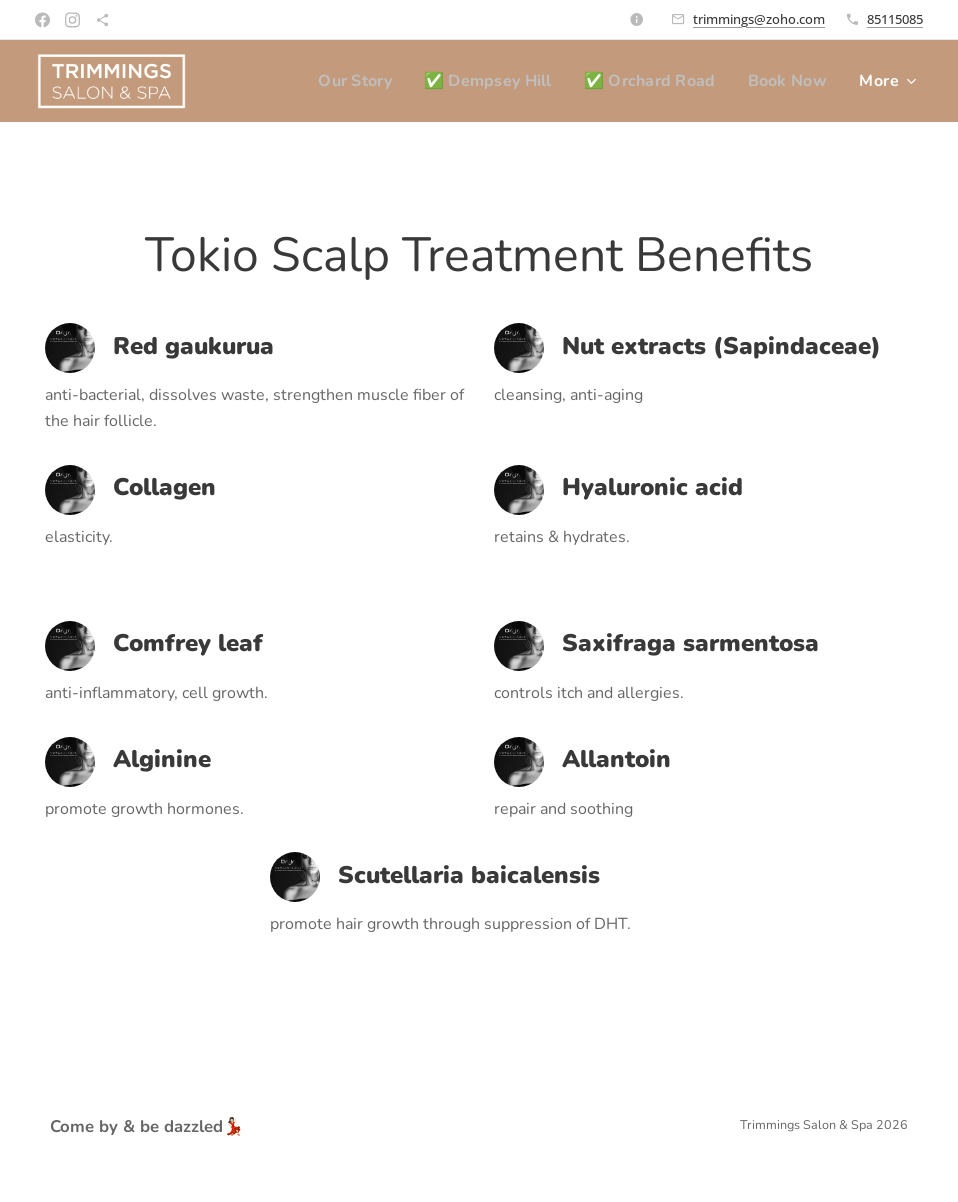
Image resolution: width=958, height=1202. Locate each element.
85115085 (895, 19)
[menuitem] (339, 81)
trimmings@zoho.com (759, 19)
